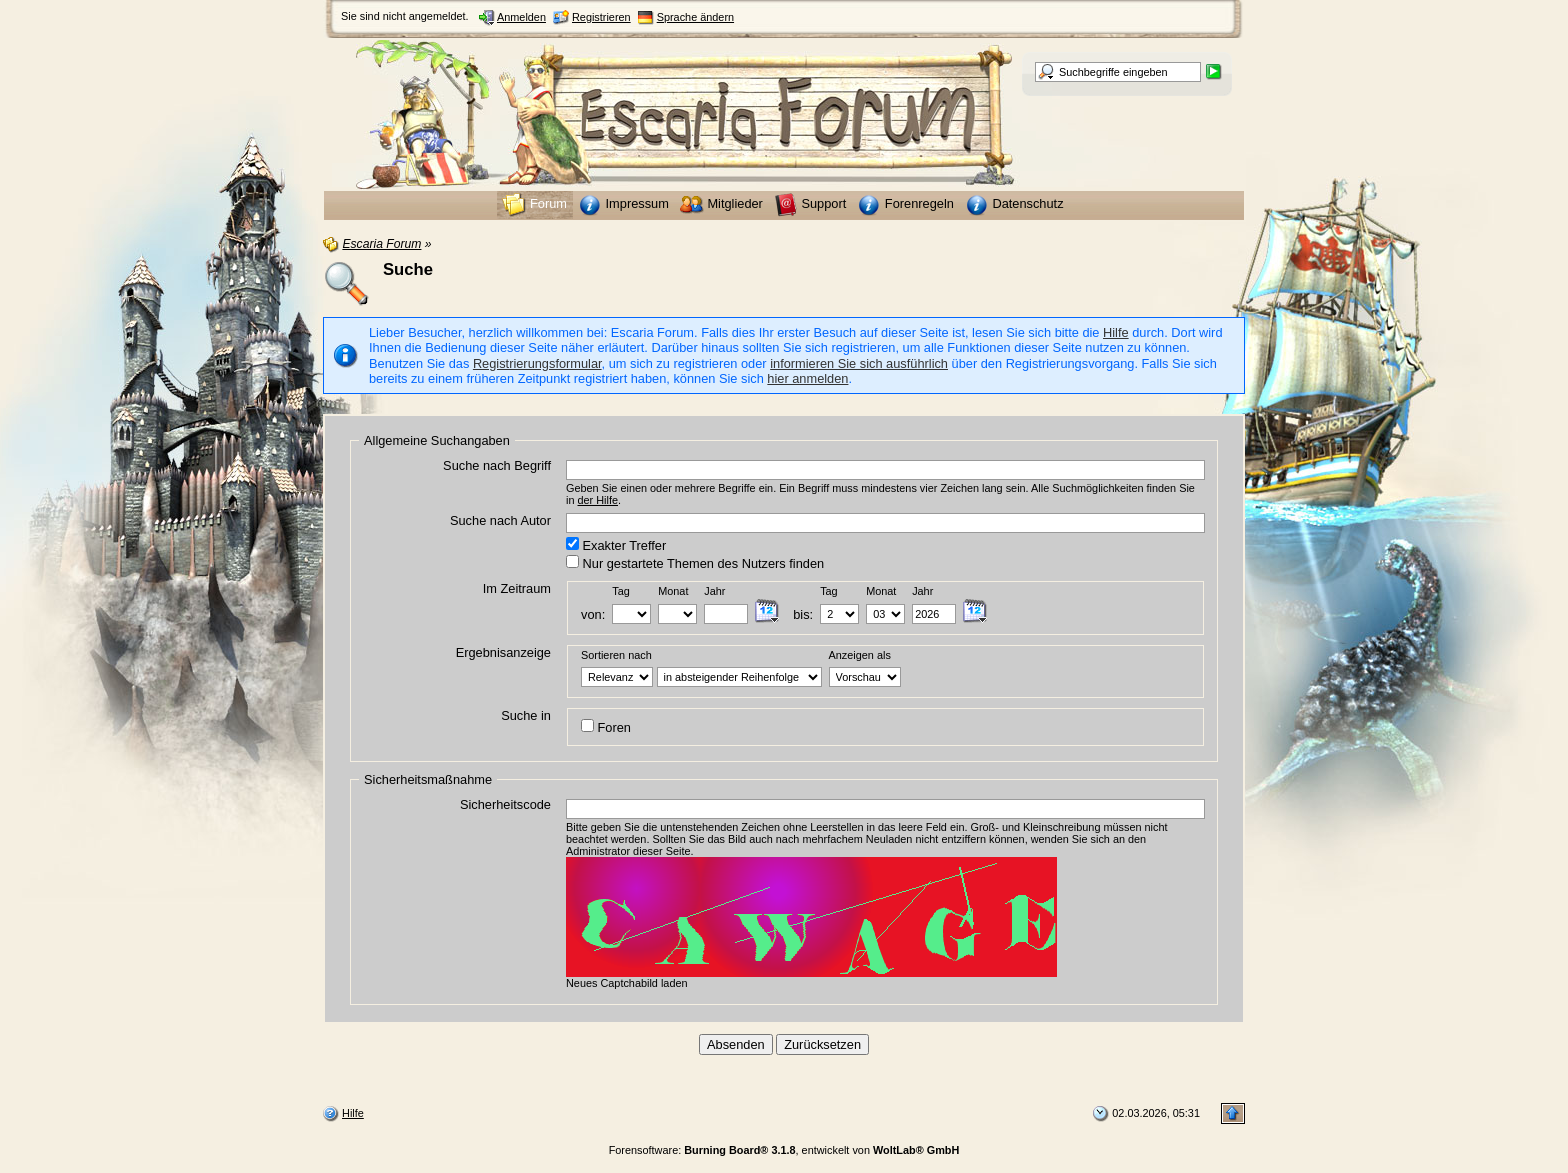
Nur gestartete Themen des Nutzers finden (695, 563)
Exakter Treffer (616, 545)
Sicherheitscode (505, 804)
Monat (673, 591)
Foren (606, 727)
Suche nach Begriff (497, 465)
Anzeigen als (860, 655)
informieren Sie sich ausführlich (859, 363)
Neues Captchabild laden (627, 983)
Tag (621, 591)
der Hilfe (598, 500)
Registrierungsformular (537, 363)
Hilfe (1116, 332)
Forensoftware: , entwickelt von (784, 1150)
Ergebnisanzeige (503, 652)
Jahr (714, 591)
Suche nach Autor (500, 520)
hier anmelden (807, 378)
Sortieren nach (616, 655)
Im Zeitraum (517, 588)
